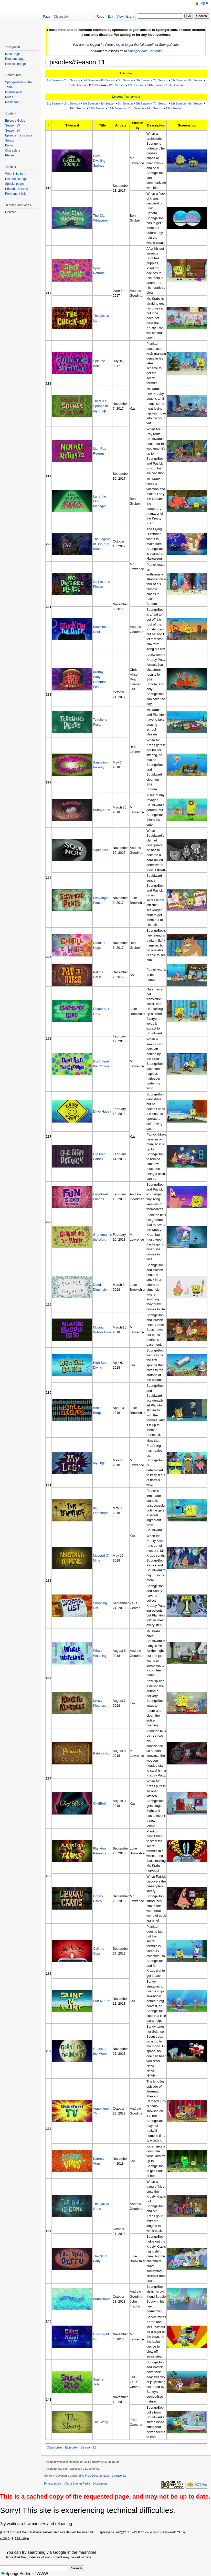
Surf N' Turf (101, 2001)
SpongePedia (17, 2573)
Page (46, 16)
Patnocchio (101, 1753)
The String (100, 2422)
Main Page (12, 54)
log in (120, 45)
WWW (42, 2573)
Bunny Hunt (101, 810)
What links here (15, 174)
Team (9, 87)
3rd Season (90, 80)
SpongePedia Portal (19, 82)
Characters (12, 150)
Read (100, 16)
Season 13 (12, 125)
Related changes (16, 179)
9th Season (195, 80)
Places (9, 155)
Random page (14, 59)
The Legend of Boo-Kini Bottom (101, 544)
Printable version (16, 189)
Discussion (62, 16)
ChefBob (99, 1803)
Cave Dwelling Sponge (99, 160)
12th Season (117, 85)
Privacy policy (52, 2483)
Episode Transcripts (126, 96)
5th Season (125, 80)
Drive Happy (102, 1111)
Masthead (12, 102)
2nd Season (72, 80)
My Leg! (99, 1463)
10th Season (77, 85)
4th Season (107, 80)
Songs (9, 140)
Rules (9, 97)
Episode (71, 2447)
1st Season (54, 80)
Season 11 (88, 2447)
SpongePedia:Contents (145, 51)
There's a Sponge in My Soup (100, 406)
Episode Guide (15, 120)
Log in (203, 3)
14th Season (155, 85)
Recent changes (16, 64)
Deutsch (10, 212)
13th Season (136, 85)
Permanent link (15, 193)
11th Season (97, 108)
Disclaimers (100, 2483)
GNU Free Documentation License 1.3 (102, 2475)
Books (9, 145)
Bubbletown (101, 2299)
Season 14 (12, 130)
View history (125, 16)
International (13, 92)
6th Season (143, 80)
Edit (110, 16)
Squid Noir (100, 850)
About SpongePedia (77, 2483)
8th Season (178, 80)
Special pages (14, 184)
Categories (54, 2447)
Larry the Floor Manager (99, 501)
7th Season (160, 80)
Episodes (125, 73)
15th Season (174, 85)
